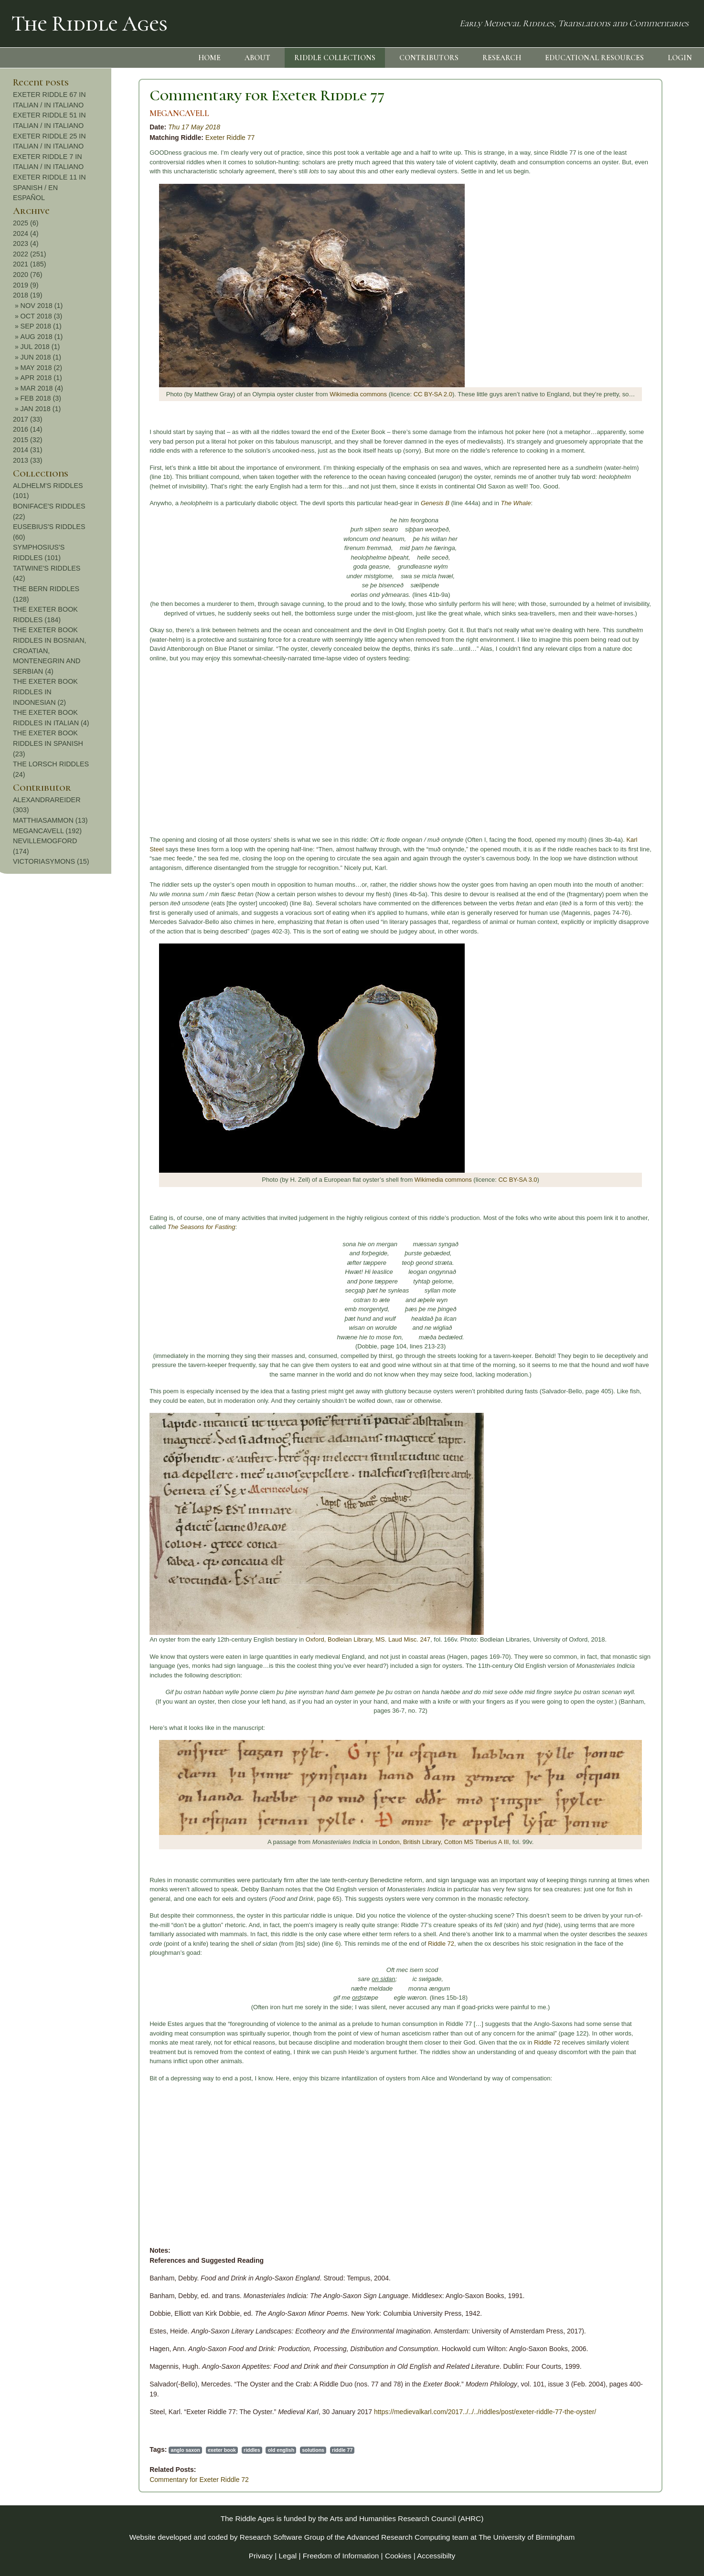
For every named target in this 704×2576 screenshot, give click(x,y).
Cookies (398, 2556)
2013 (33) (620, 460)
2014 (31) (620, 450)
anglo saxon (66, 2450)
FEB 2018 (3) (633, 398)
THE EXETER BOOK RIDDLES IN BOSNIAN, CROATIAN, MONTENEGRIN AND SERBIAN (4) (642, 650)
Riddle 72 (322, 1943)
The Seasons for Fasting (83, 1226)
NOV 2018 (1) (634, 305)
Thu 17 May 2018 (76, 127)
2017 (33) (620, 419)
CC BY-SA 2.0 (314, 394)
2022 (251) (622, 254)
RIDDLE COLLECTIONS (334, 58)
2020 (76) (620, 274)
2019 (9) (618, 285)
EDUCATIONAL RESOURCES (594, 58)
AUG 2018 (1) (634, 336)
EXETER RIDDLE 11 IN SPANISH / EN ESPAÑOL (642, 187)
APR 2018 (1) (633, 378)
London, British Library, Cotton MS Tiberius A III (325, 1841)
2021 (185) (622, 264)
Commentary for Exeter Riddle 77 (148, 95)
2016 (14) (620, 429)
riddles (133, 2450)
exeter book (103, 2450)
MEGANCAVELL (61, 113)
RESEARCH (501, 58)
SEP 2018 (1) (633, 326)
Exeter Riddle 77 (112, 137)
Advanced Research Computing (398, 2537)
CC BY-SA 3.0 (399, 1179)
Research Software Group (282, 2537)
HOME (209, 58)
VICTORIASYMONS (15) (644, 861)
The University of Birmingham (527, 2537)
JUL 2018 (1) (632, 346)
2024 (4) (618, 233)
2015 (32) (620, 440)
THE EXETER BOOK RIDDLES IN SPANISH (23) (641, 743)
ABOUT (257, 58)
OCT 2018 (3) (634, 316)
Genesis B (316, 503)
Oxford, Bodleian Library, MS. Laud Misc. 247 (249, 1639)
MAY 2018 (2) (633, 367)
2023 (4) (618, 243)
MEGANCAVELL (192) (640, 831)
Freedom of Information (341, 2556)
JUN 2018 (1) (633, 357)
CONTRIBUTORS (429, 58)
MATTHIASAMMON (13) (643, 820)
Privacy (261, 2556)
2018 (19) (620, 295)
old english (162, 2450)
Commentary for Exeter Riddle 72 (80, 2479)
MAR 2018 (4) (634, 388)
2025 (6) (618, 223)
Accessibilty (436, 2556)
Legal (288, 2556)
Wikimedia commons (239, 394)
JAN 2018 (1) (633, 409)
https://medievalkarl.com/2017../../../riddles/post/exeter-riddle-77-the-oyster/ (367, 2412)
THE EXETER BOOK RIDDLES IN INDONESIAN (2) (638, 692)
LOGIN (680, 58)
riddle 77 (223, 2450)
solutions (194, 2450)
